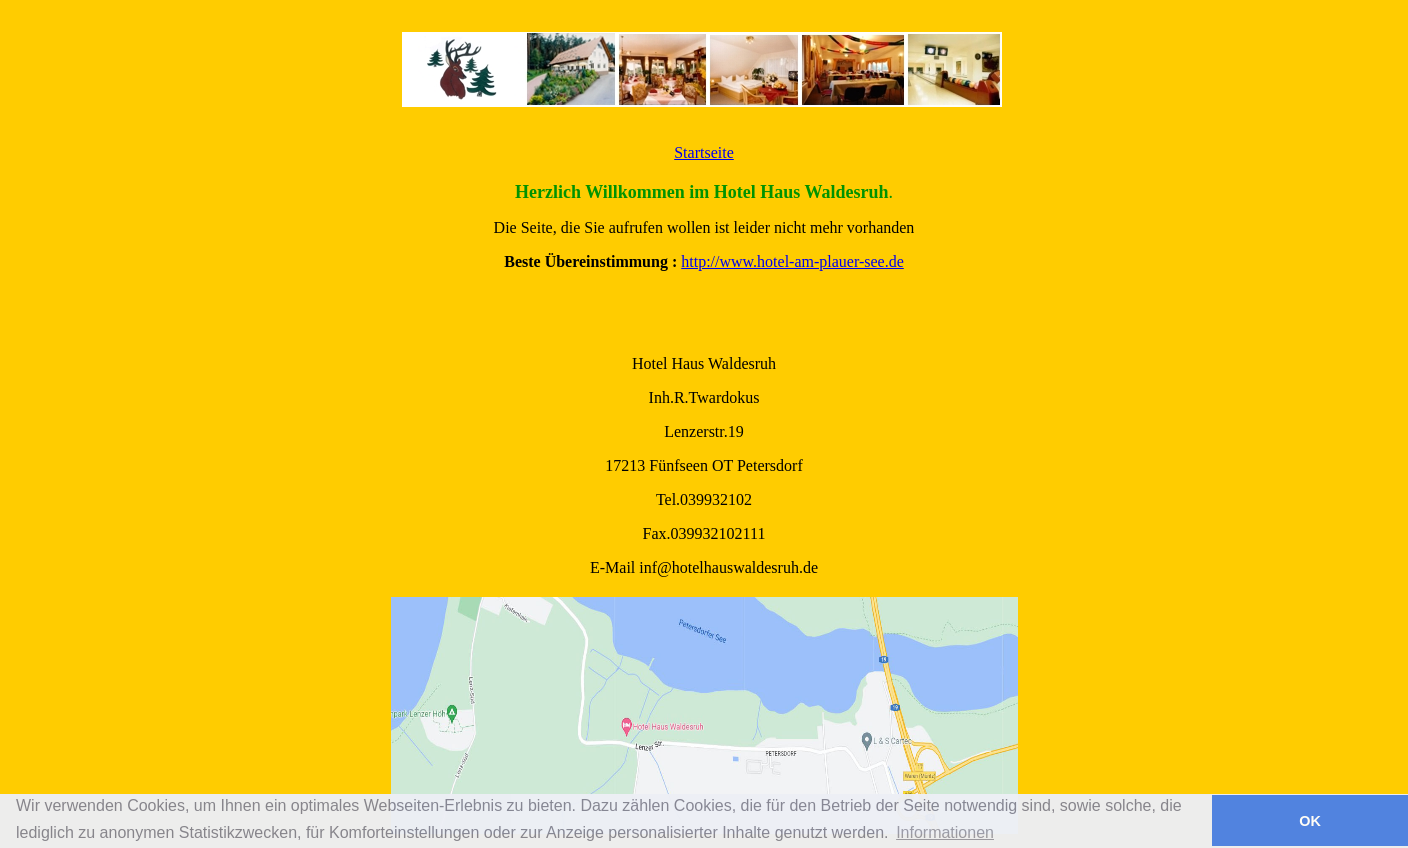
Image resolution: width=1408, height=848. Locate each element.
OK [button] (1310, 821)
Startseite (704, 152)
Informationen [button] (945, 832)
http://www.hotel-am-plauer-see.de (792, 261)
